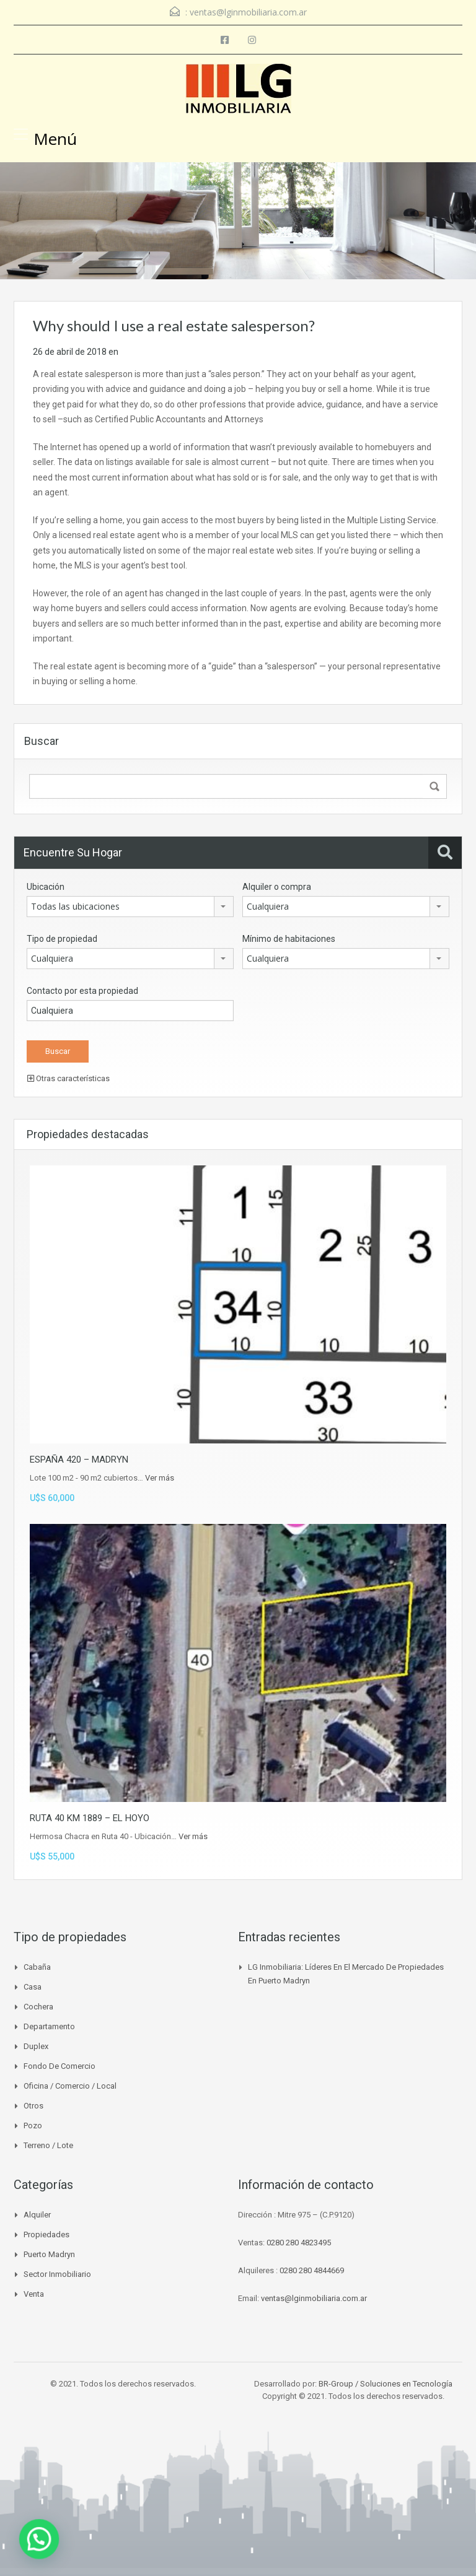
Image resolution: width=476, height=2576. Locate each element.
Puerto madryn (49, 2254)
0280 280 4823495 (299, 2242)
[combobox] (130, 906)
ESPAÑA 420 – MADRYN (79, 1459)
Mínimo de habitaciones (288, 939)
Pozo (33, 2125)
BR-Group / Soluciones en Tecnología (385, 2383)
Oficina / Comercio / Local (70, 2086)
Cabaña (37, 1967)
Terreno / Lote (48, 2145)
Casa (33, 1986)
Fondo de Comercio (59, 2066)
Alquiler (37, 2214)
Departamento (49, 2026)
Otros (33, 2105)
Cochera (38, 2006)
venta (34, 2294)
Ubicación (45, 887)
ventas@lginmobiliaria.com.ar (248, 12)
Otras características (68, 1078)
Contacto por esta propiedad (82, 991)
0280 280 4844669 (312, 2270)
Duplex (36, 2046)
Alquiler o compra (276, 887)
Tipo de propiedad (62, 939)
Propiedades (46, 2234)
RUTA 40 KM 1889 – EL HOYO (89, 1818)
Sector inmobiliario (57, 2274)
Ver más (159, 1477)
